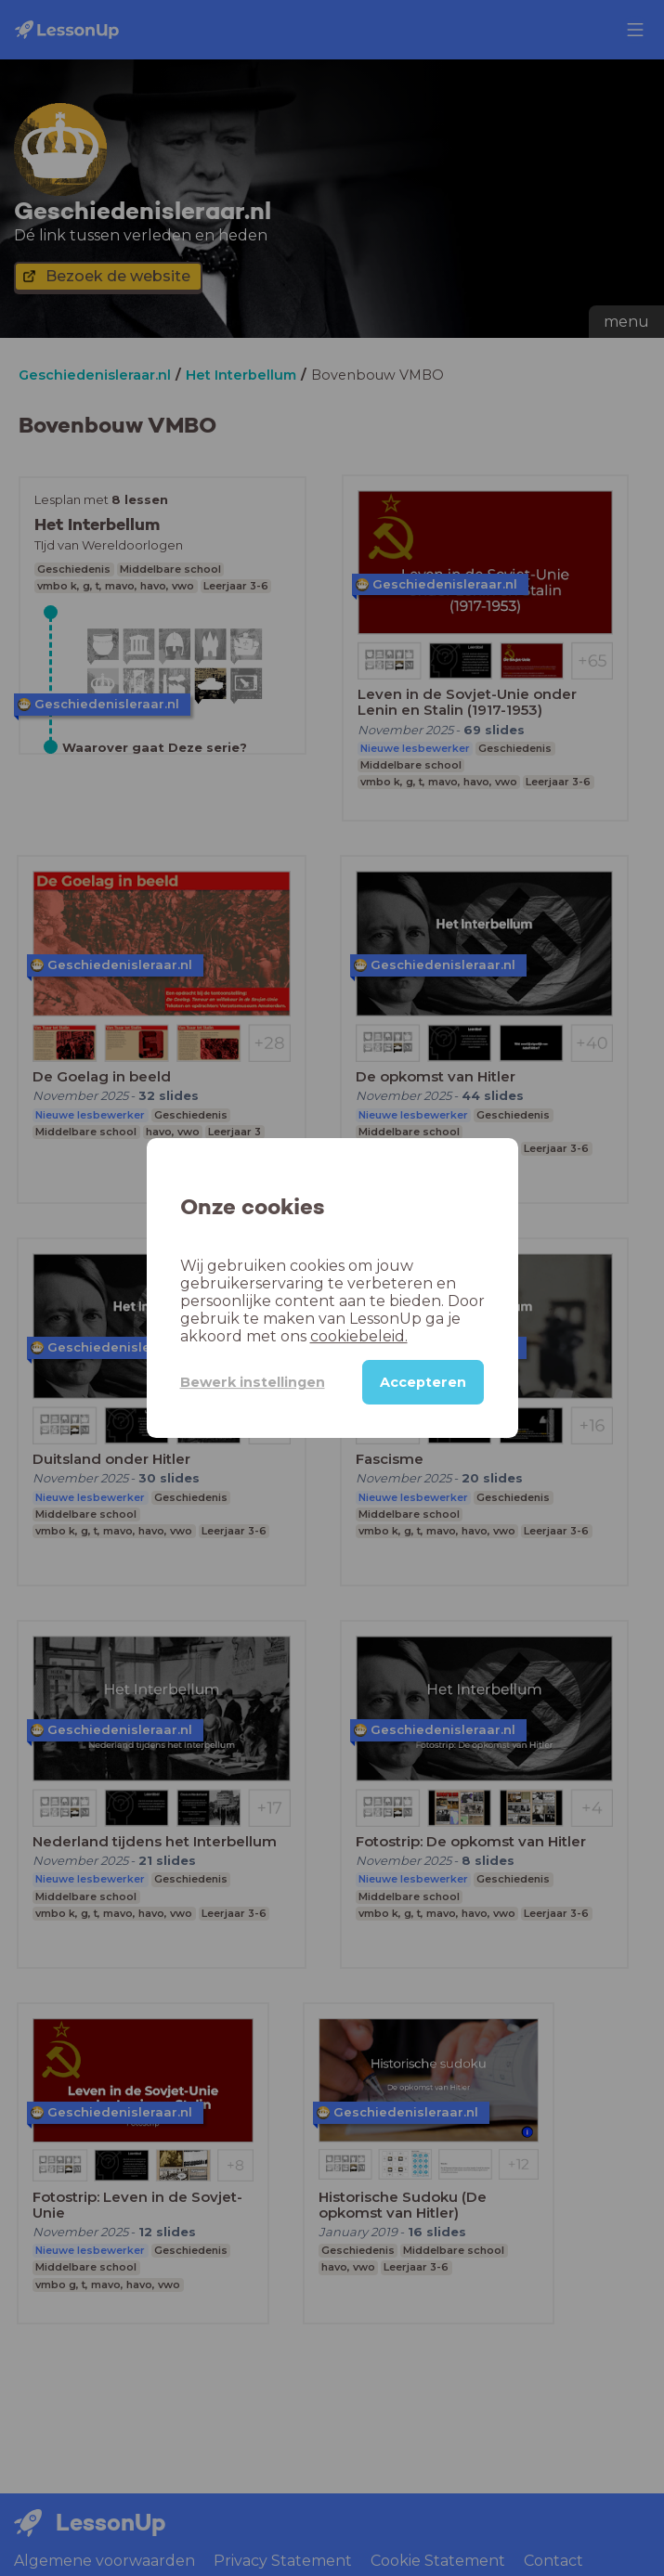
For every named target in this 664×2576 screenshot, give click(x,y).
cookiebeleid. (359, 1336)
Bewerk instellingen (252, 1382)
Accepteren (423, 1382)
